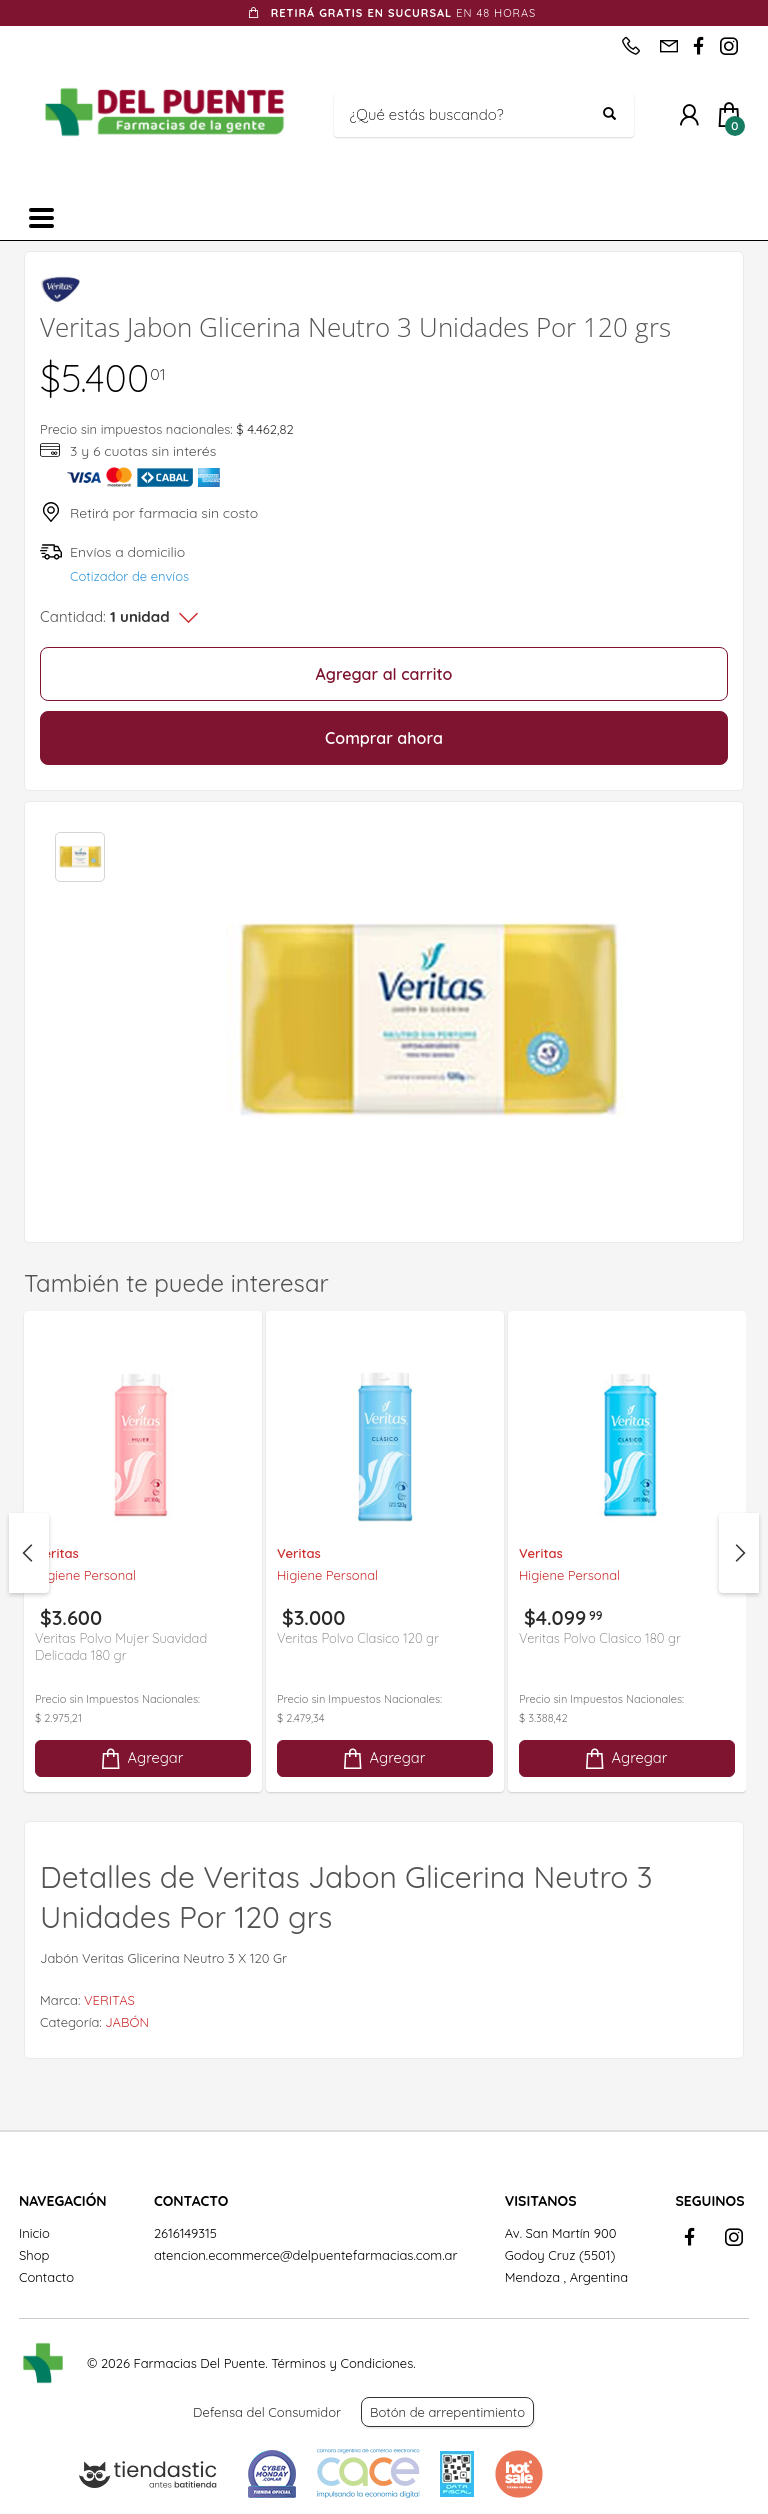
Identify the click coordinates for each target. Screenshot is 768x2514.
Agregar (141, 1758)
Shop (34, 2255)
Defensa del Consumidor (267, 2412)
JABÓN (127, 2022)
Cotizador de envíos (129, 576)
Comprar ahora (384, 738)
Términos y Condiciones (342, 2363)
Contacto (46, 2277)
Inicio (34, 2233)
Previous (29, 1553)
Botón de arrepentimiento (447, 2412)
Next (739, 1553)
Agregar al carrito (384, 674)
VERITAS (109, 2000)
